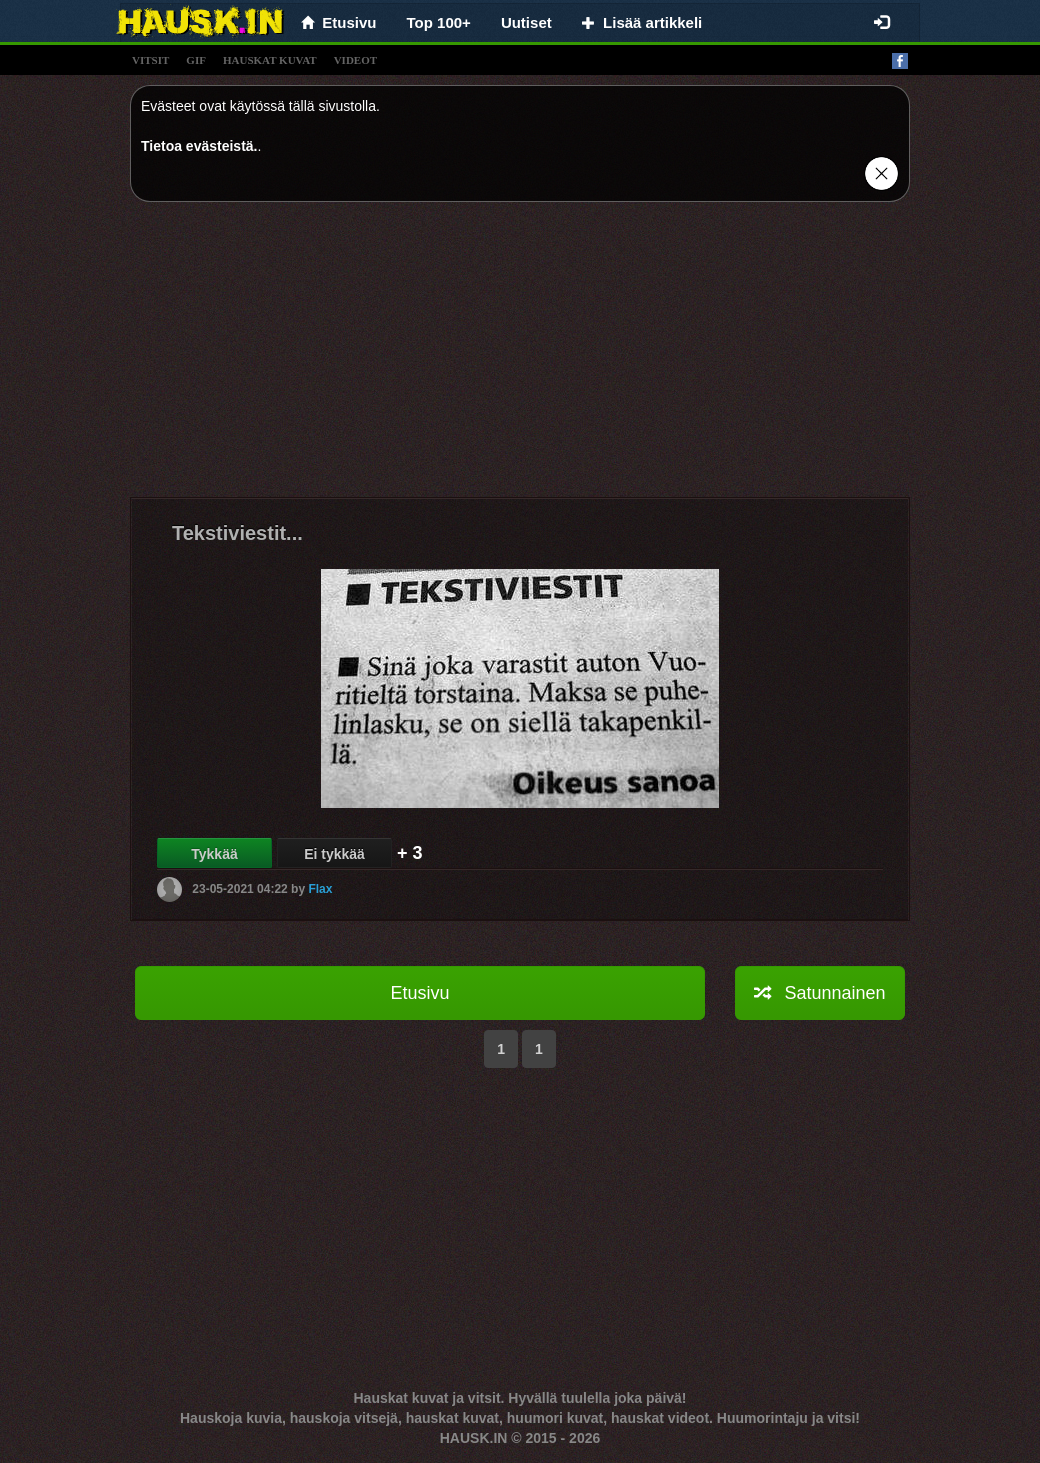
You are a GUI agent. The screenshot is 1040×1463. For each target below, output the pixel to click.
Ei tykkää (334, 854)
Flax (320, 889)
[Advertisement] (520, 357)
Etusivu (419, 993)
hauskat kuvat (270, 60)
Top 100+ (439, 22)
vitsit (150, 60)
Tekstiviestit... (237, 533)
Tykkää (214, 854)
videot (355, 60)
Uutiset (526, 22)
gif (196, 60)
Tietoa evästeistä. (199, 146)
